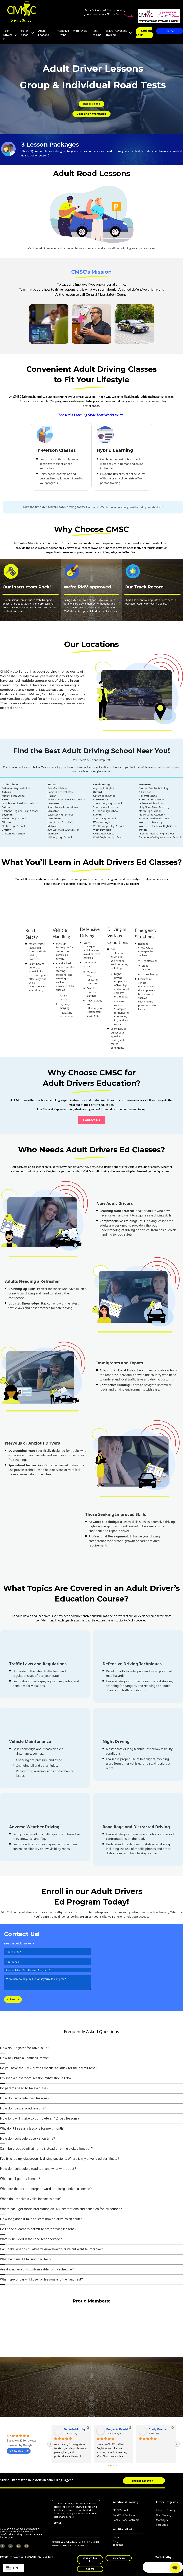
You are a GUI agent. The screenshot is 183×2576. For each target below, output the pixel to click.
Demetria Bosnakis (118, 2371)
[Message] (47, 1924)
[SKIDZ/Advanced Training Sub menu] (130, 33)
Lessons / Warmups (92, 113)
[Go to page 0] (108, 2407)
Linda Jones (72, 2371)
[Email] (47, 1903)
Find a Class (118, 2500)
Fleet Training (96, 33)
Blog (115, 2483)
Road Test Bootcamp (124, 2457)
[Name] (47, 1893)
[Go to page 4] (118, 2407)
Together (118, 2486)
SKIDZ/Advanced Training (116, 33)
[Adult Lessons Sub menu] (52, 33)
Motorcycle (80, 30)
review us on (19, 2392)
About (116, 2479)
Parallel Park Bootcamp (126, 2461)
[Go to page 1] (111, 2407)
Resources (162, 2466)
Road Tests (91, 103)
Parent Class (25, 33)
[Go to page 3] (116, 2407)
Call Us (90, 2510)
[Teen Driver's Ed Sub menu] (15, 35)
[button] (91, 1990)
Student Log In (90, 2502)
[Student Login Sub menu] (146, 34)
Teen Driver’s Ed (8, 35)
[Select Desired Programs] (47, 1912)
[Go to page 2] (113, 2407)
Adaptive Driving (63, 33)
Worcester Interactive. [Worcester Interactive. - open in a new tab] (135, 2543)
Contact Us (91, 1129)
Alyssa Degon (158, 2371)
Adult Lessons (43, 33)
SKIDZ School (120, 2452)
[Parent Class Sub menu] (32, 33)
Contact (170, 31)
